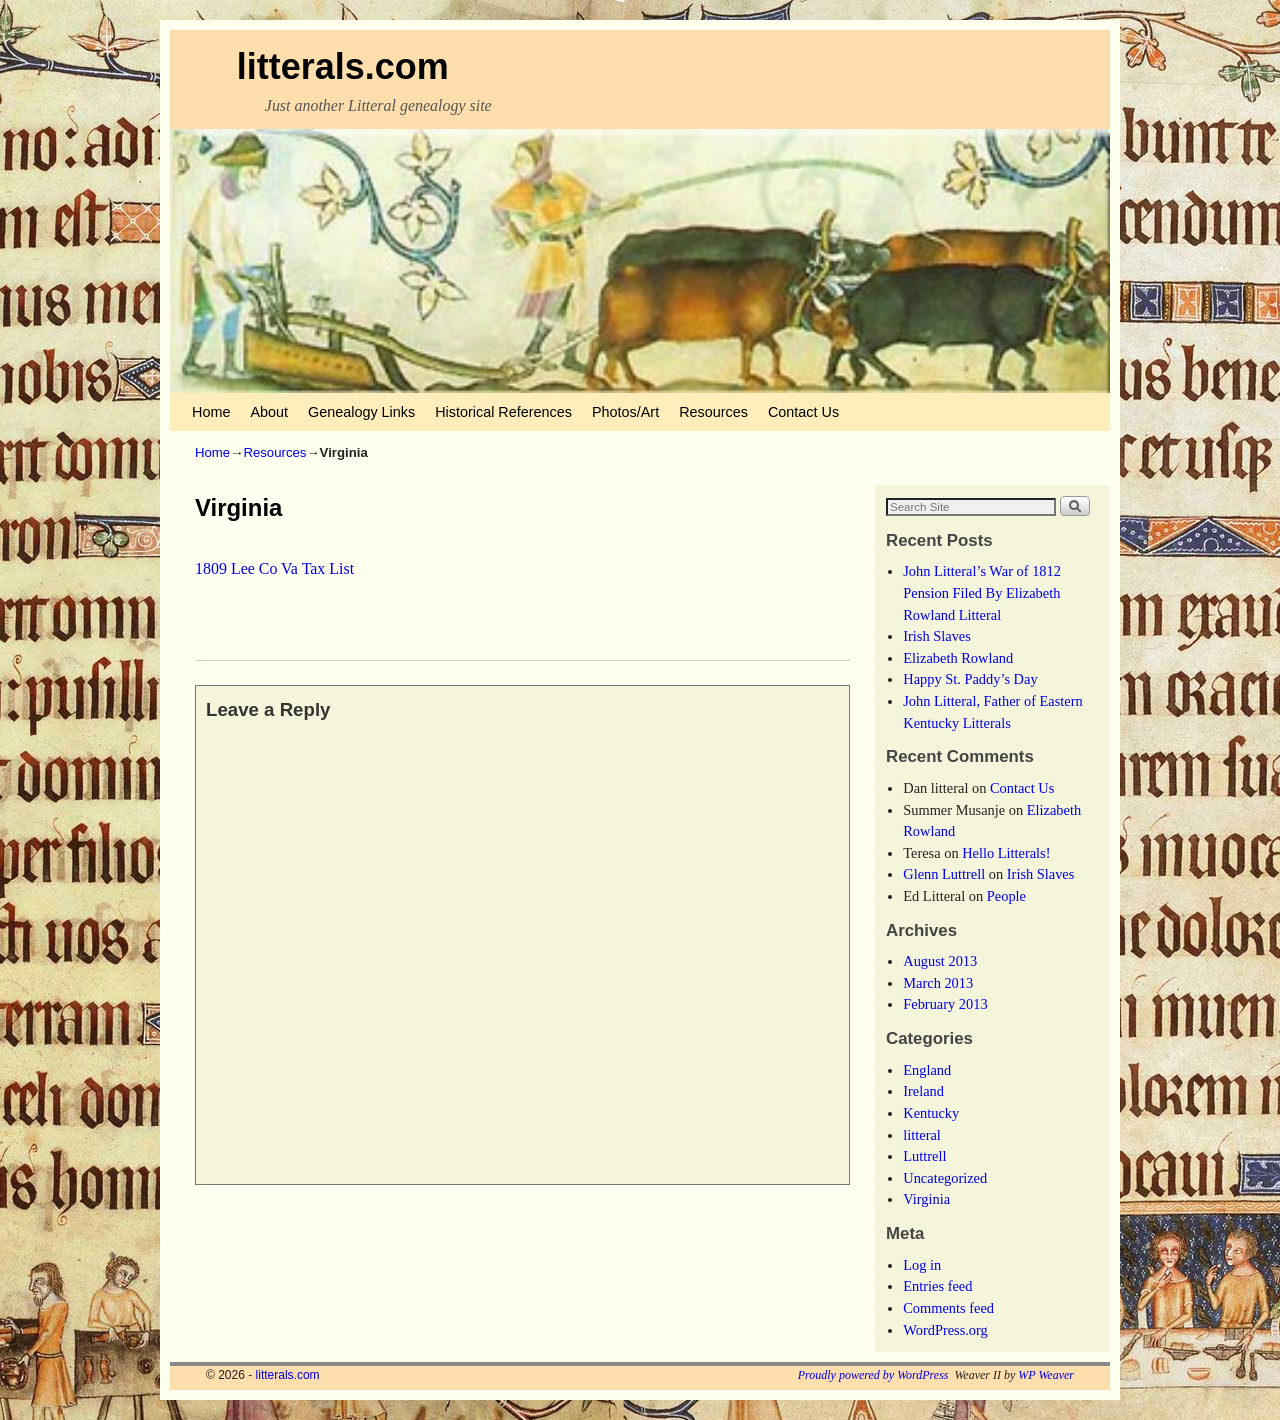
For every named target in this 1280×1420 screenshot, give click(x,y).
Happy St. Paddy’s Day (970, 679)
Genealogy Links (361, 412)
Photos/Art (625, 412)
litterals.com (343, 66)
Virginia (926, 1199)
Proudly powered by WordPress (873, 1375)
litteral (922, 1135)
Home (211, 412)
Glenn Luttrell (944, 874)
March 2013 (938, 983)
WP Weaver (1046, 1375)
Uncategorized (945, 1178)
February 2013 (945, 1004)
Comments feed (948, 1308)
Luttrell (924, 1156)
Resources (713, 412)
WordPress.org (945, 1330)
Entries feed (937, 1286)
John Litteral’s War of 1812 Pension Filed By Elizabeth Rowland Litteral (982, 592)
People (1006, 896)
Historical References (503, 412)
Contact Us (803, 412)
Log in (922, 1265)
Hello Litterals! (1006, 853)
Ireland (923, 1091)
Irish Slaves (937, 636)
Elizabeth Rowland (958, 658)
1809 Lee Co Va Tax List (274, 568)
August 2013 (940, 961)
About (269, 412)
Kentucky (931, 1113)
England (927, 1070)
